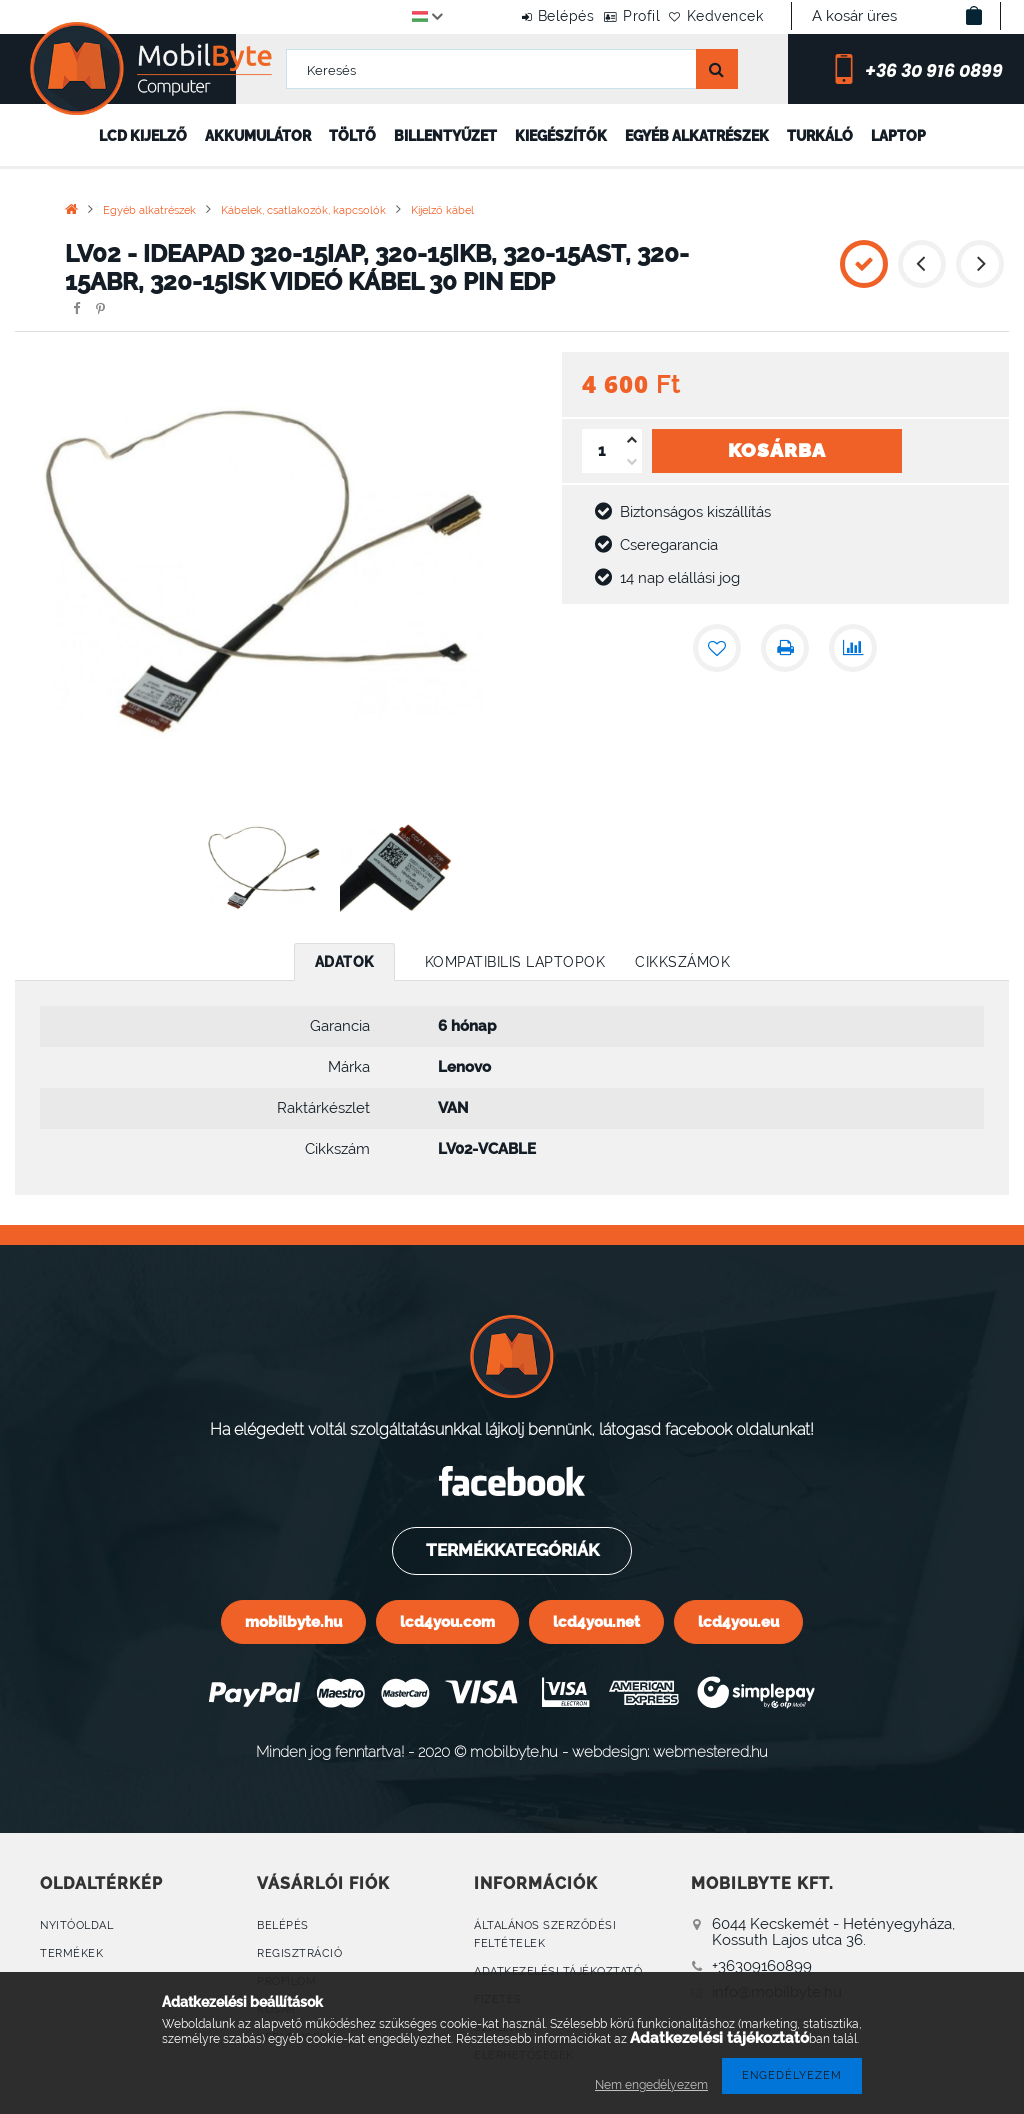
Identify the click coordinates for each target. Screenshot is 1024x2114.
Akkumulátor (258, 136)
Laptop (898, 136)
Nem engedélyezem (651, 2085)
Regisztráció (299, 1953)
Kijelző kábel (442, 210)
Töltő (352, 136)
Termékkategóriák (511, 1550)
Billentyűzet (445, 136)
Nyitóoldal (76, 1925)
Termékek (71, 1953)
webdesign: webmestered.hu (670, 1751)
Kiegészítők (561, 136)
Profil (610, 16)
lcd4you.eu (738, 1621)
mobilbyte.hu (293, 1621)
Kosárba (777, 450)
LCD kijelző (143, 136)
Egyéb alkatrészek (697, 136)
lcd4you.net (596, 1621)
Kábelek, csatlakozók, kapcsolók (303, 210)
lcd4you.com (447, 1621)
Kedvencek (715, 16)
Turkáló (820, 136)
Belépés (514, 16)
